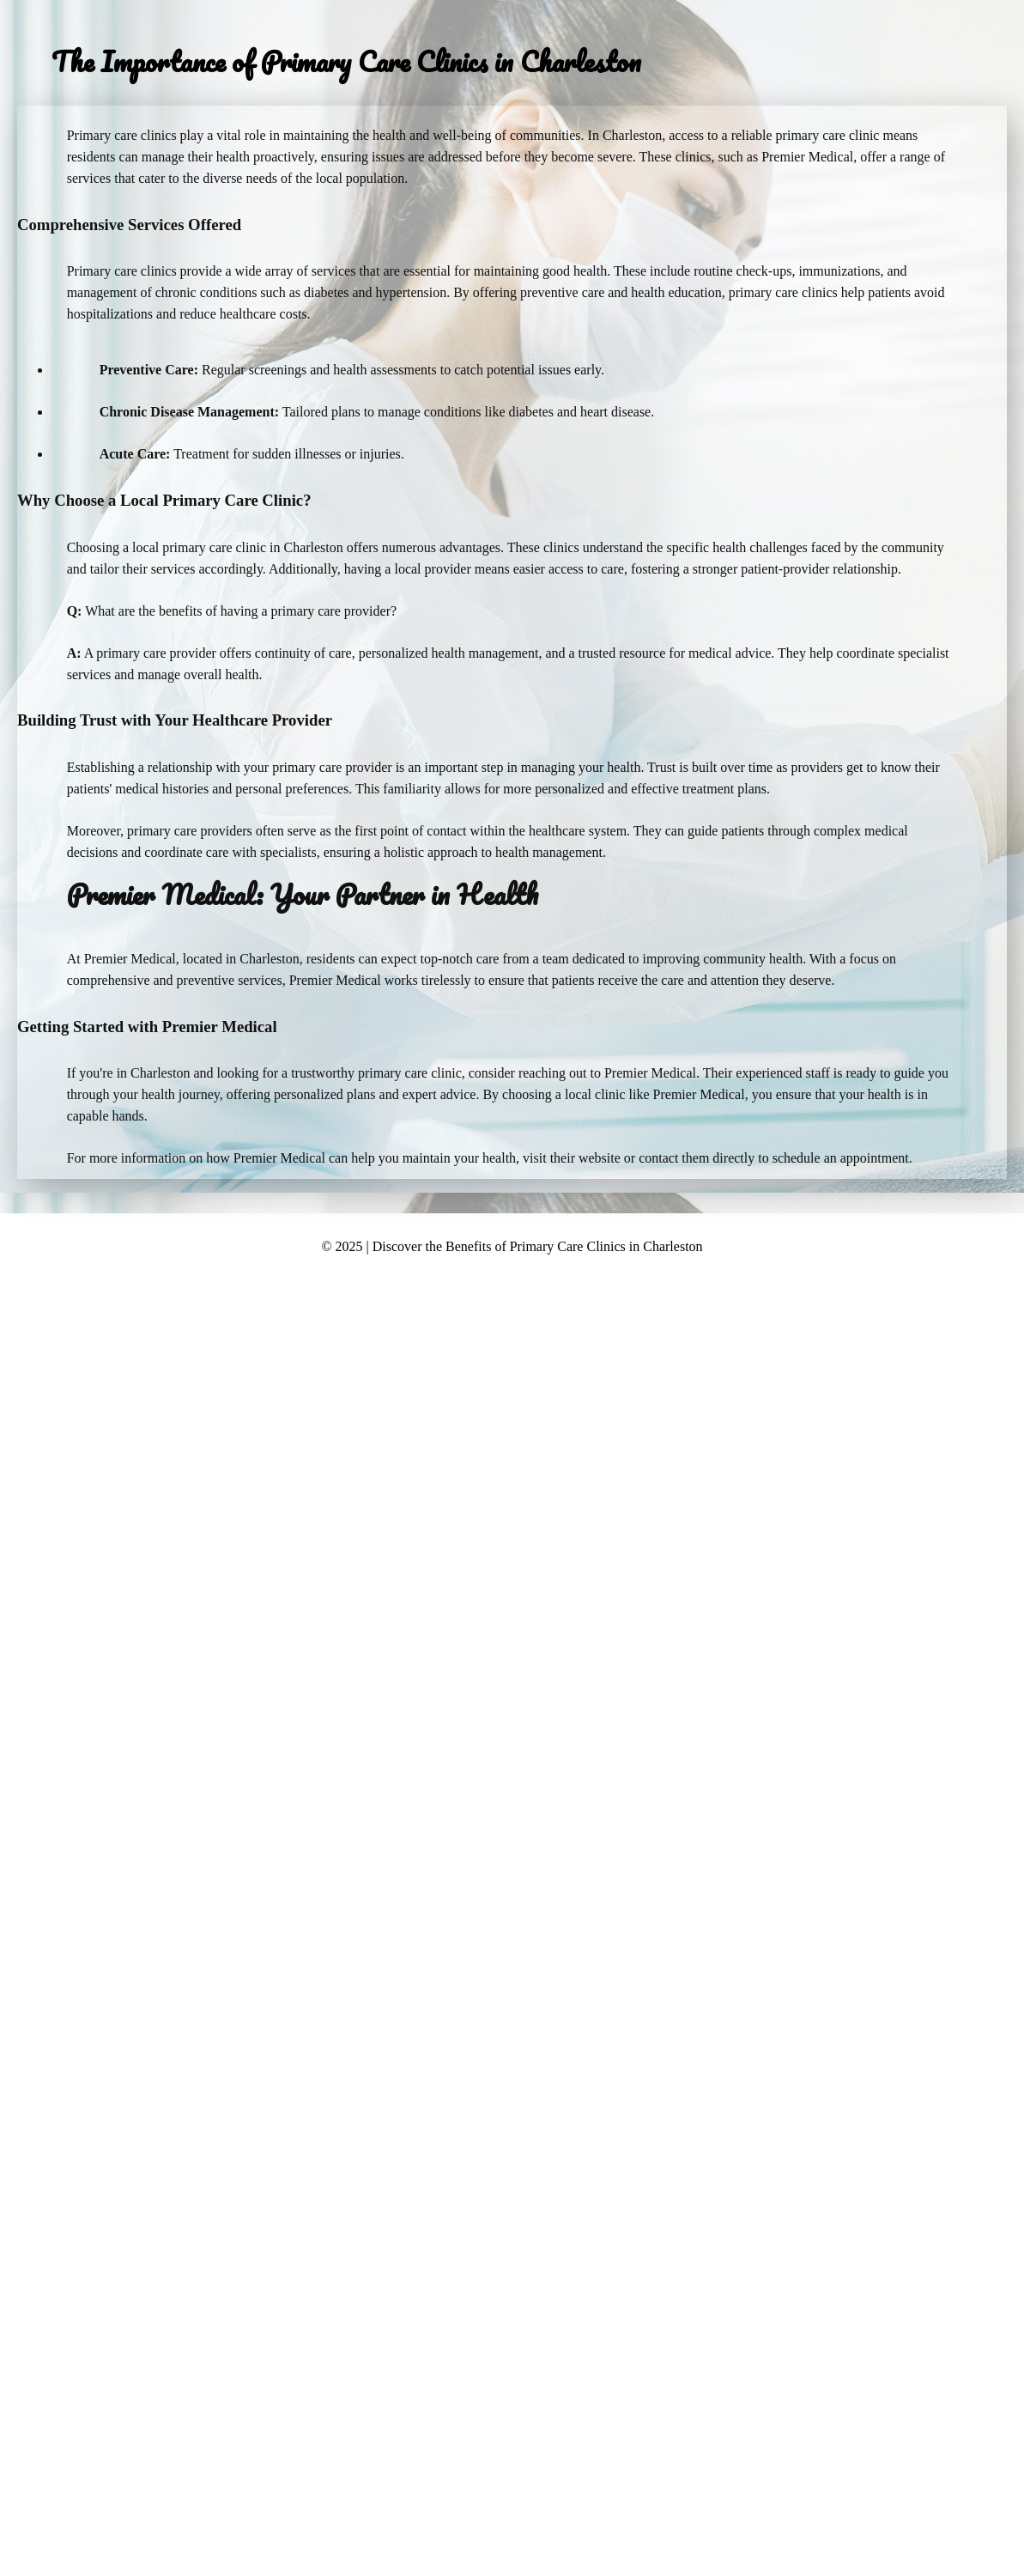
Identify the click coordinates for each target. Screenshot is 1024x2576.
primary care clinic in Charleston (252, 547)
